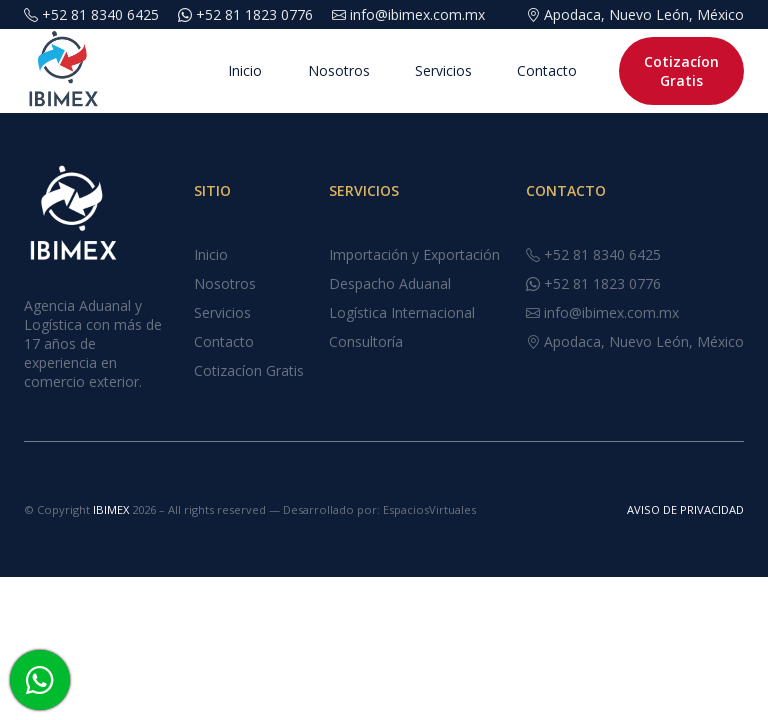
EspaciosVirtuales (429, 509)
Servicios (383, 71)
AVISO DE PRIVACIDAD (685, 509)
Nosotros (274, 71)
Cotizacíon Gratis (658, 71)
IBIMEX (112, 509)
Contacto (492, 71)
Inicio (176, 71)
